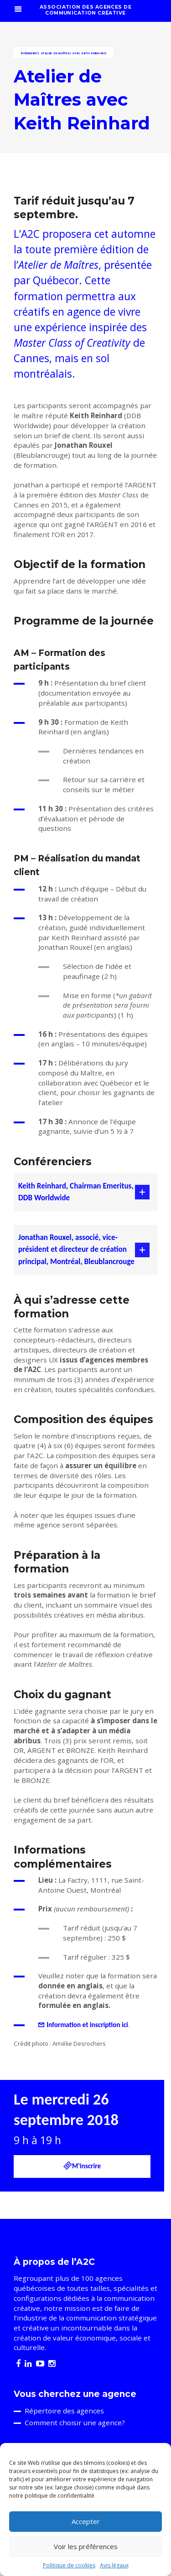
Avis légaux (114, 2565)
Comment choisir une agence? (75, 2422)
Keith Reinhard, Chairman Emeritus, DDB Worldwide (76, 1192)
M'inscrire (82, 2165)
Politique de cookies (69, 2565)
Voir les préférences (86, 2546)
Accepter (86, 2521)
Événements (30, 53)
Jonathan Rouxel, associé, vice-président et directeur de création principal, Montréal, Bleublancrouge (76, 1249)
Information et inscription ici (87, 2025)
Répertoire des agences (64, 2410)
